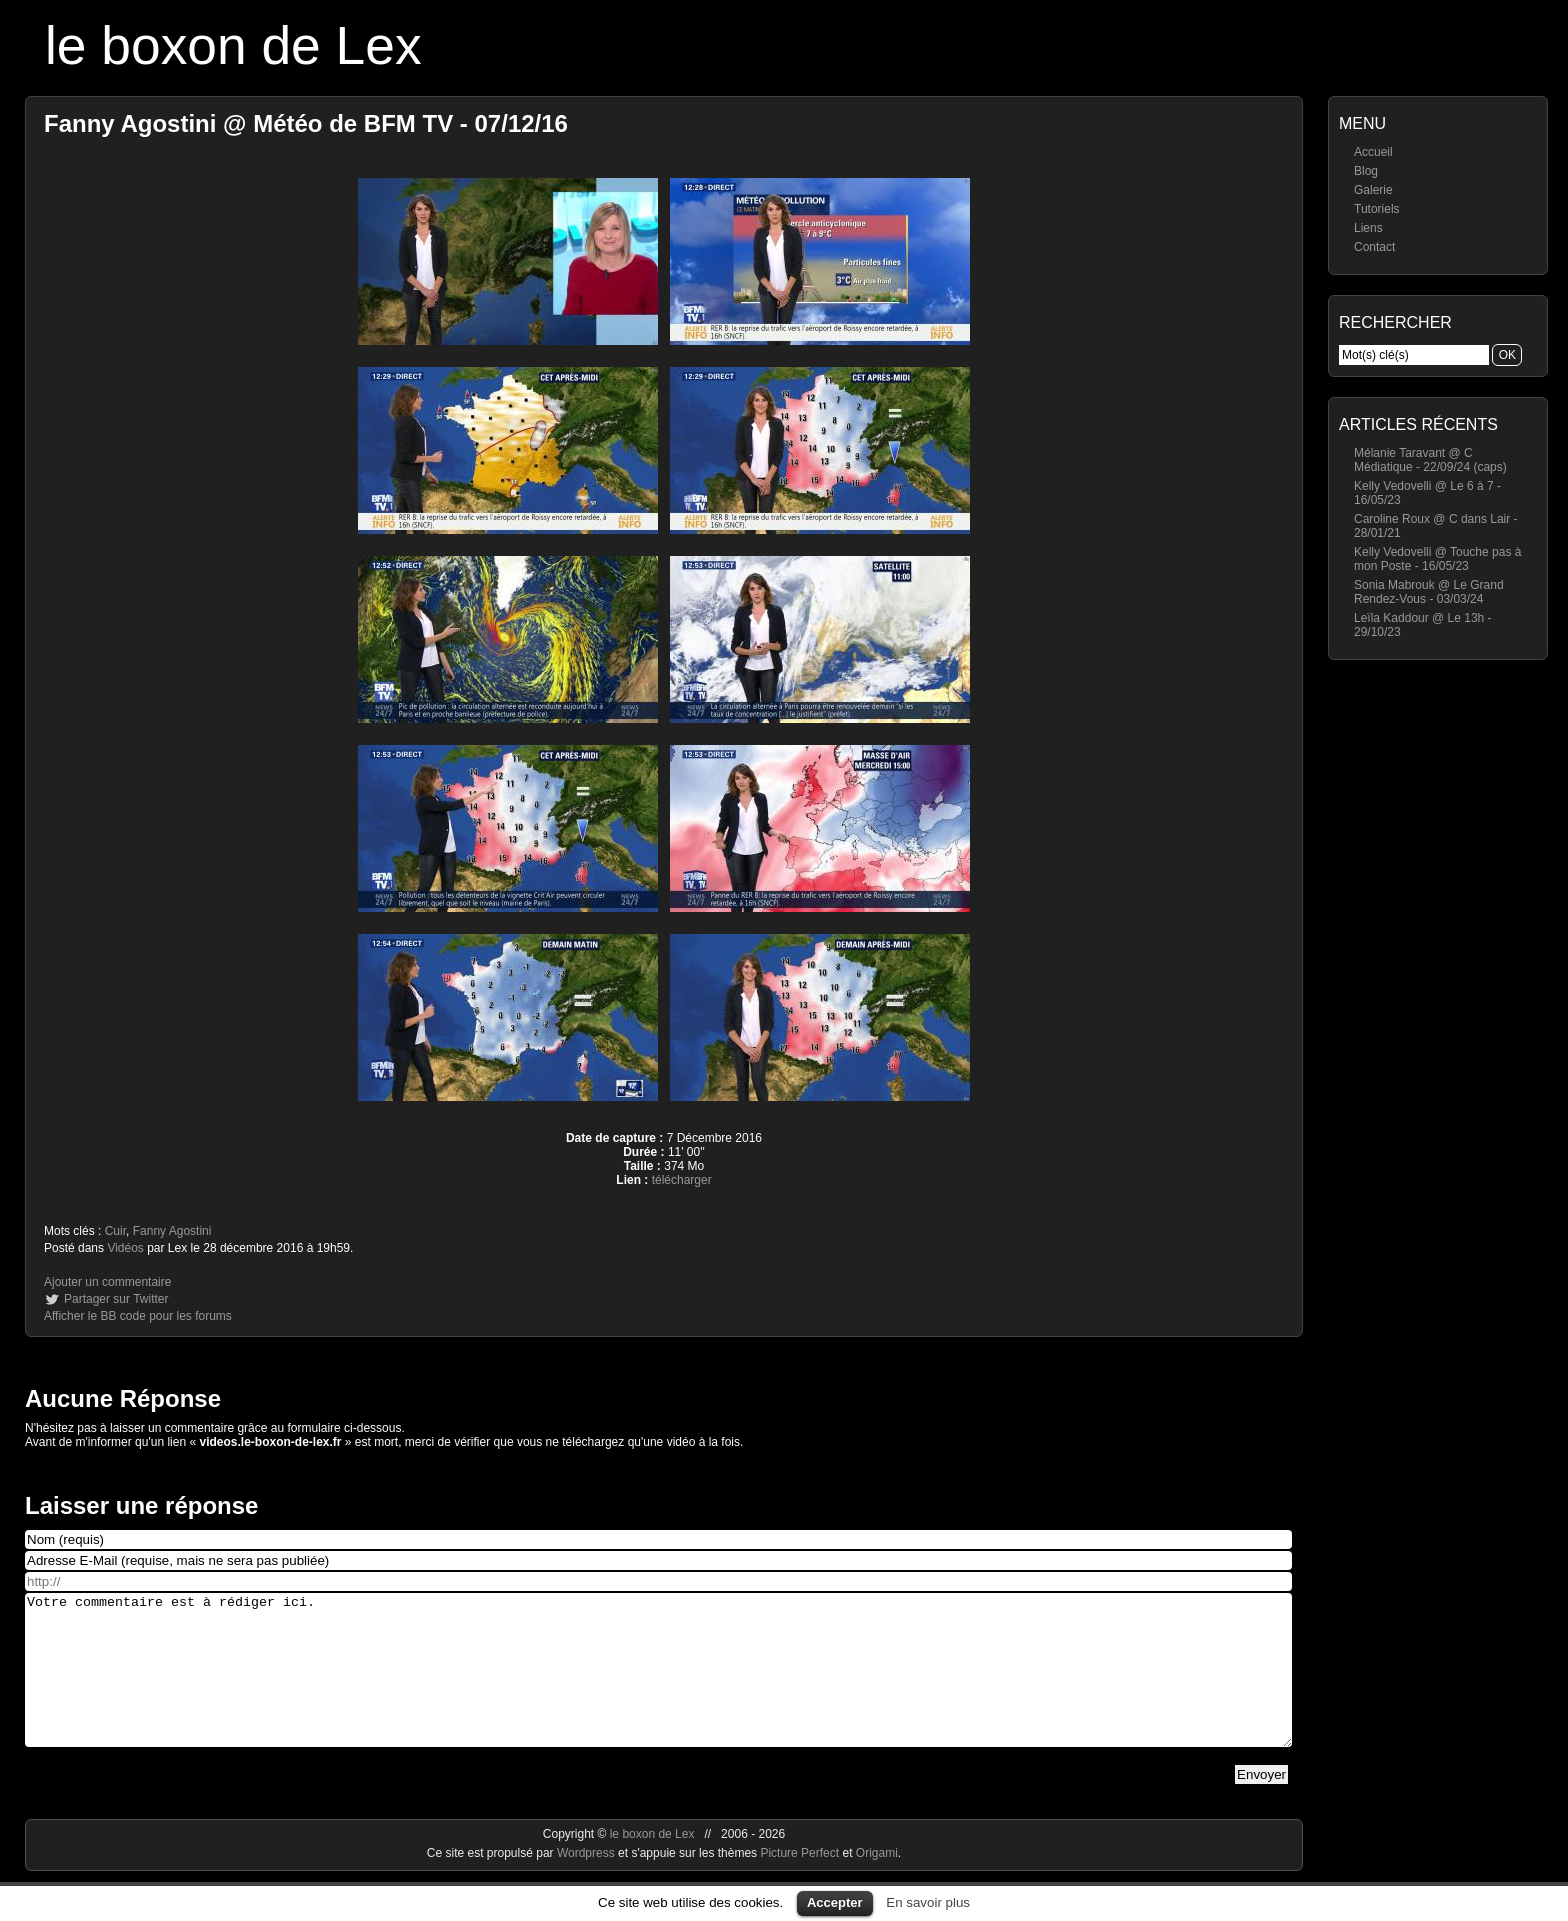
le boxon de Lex (233, 45)
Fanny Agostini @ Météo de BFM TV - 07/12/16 (306, 123)
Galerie (1373, 190)
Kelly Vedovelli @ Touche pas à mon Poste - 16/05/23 (1437, 559)
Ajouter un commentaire (107, 1282)
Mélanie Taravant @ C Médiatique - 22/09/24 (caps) (1430, 460)
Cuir (115, 1231)
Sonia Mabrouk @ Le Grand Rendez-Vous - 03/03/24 (1429, 592)
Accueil (1373, 152)
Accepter (835, 1902)
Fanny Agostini (172, 1231)
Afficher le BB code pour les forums (138, 1316)
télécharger (682, 1180)
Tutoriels (1377, 209)
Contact (1374, 247)
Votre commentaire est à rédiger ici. (658, 1685)
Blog (1366, 171)
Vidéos (125, 1248)
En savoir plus (928, 1902)
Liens (1368, 228)
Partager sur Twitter (116, 1299)
